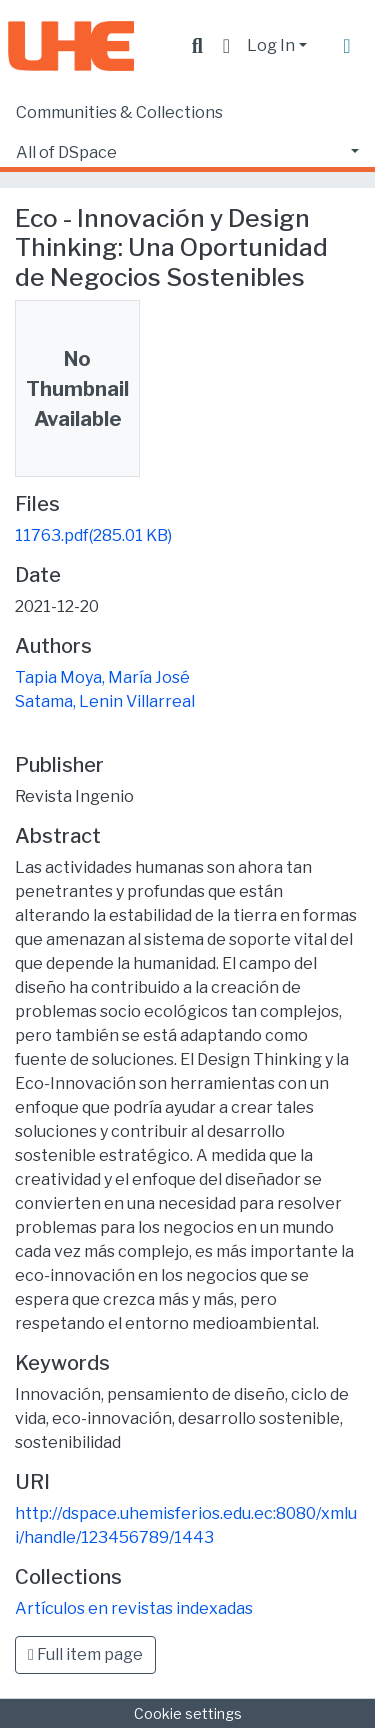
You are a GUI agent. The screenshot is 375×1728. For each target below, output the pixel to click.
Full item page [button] (85, 1654)
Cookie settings (188, 1713)
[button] (226, 46)
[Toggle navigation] (347, 46)
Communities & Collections (119, 112)
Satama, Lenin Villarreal (105, 701)
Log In (271, 45)
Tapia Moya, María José (102, 677)
